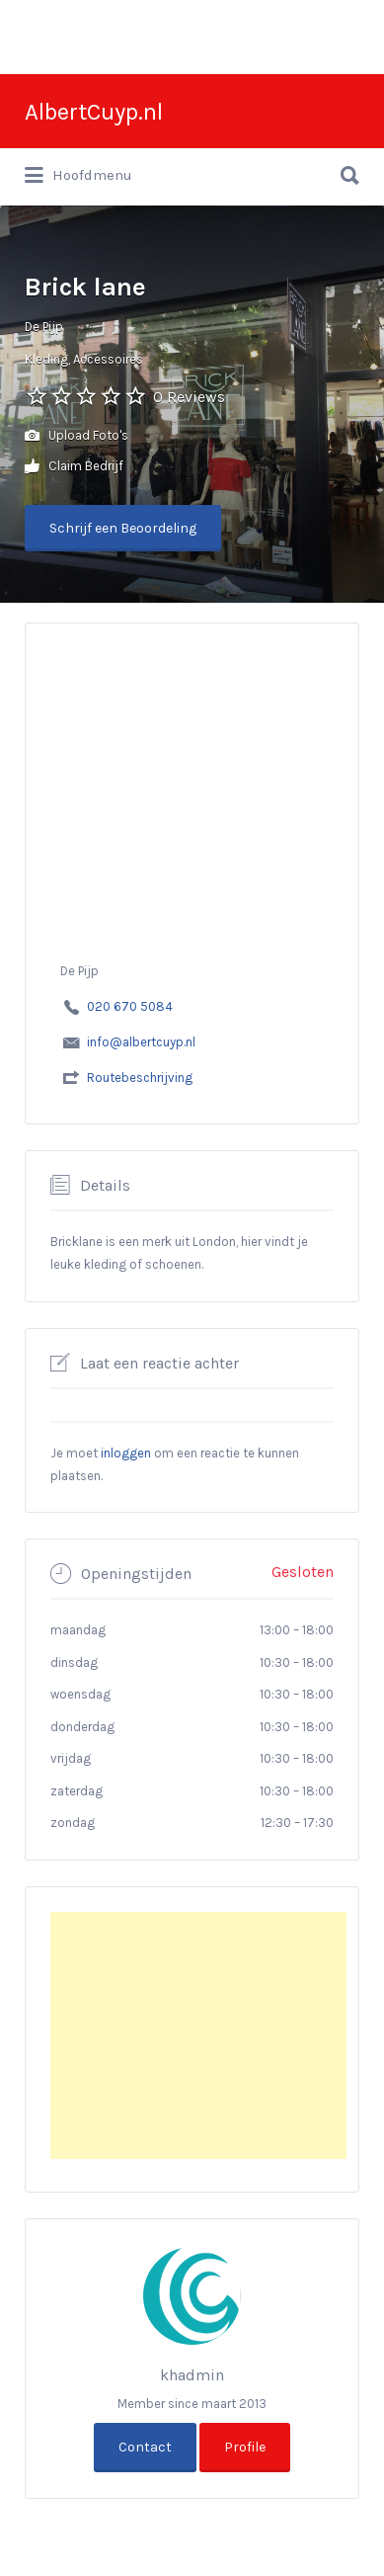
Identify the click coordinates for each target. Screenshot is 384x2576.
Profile (245, 2447)
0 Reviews (189, 396)
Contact (145, 2447)
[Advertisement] (198, 2035)
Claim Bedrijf (74, 467)
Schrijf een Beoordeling (122, 528)
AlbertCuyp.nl (94, 111)
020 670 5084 (130, 1006)
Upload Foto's (76, 436)
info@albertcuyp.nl (141, 1042)
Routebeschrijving (139, 1077)
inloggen (126, 1453)
